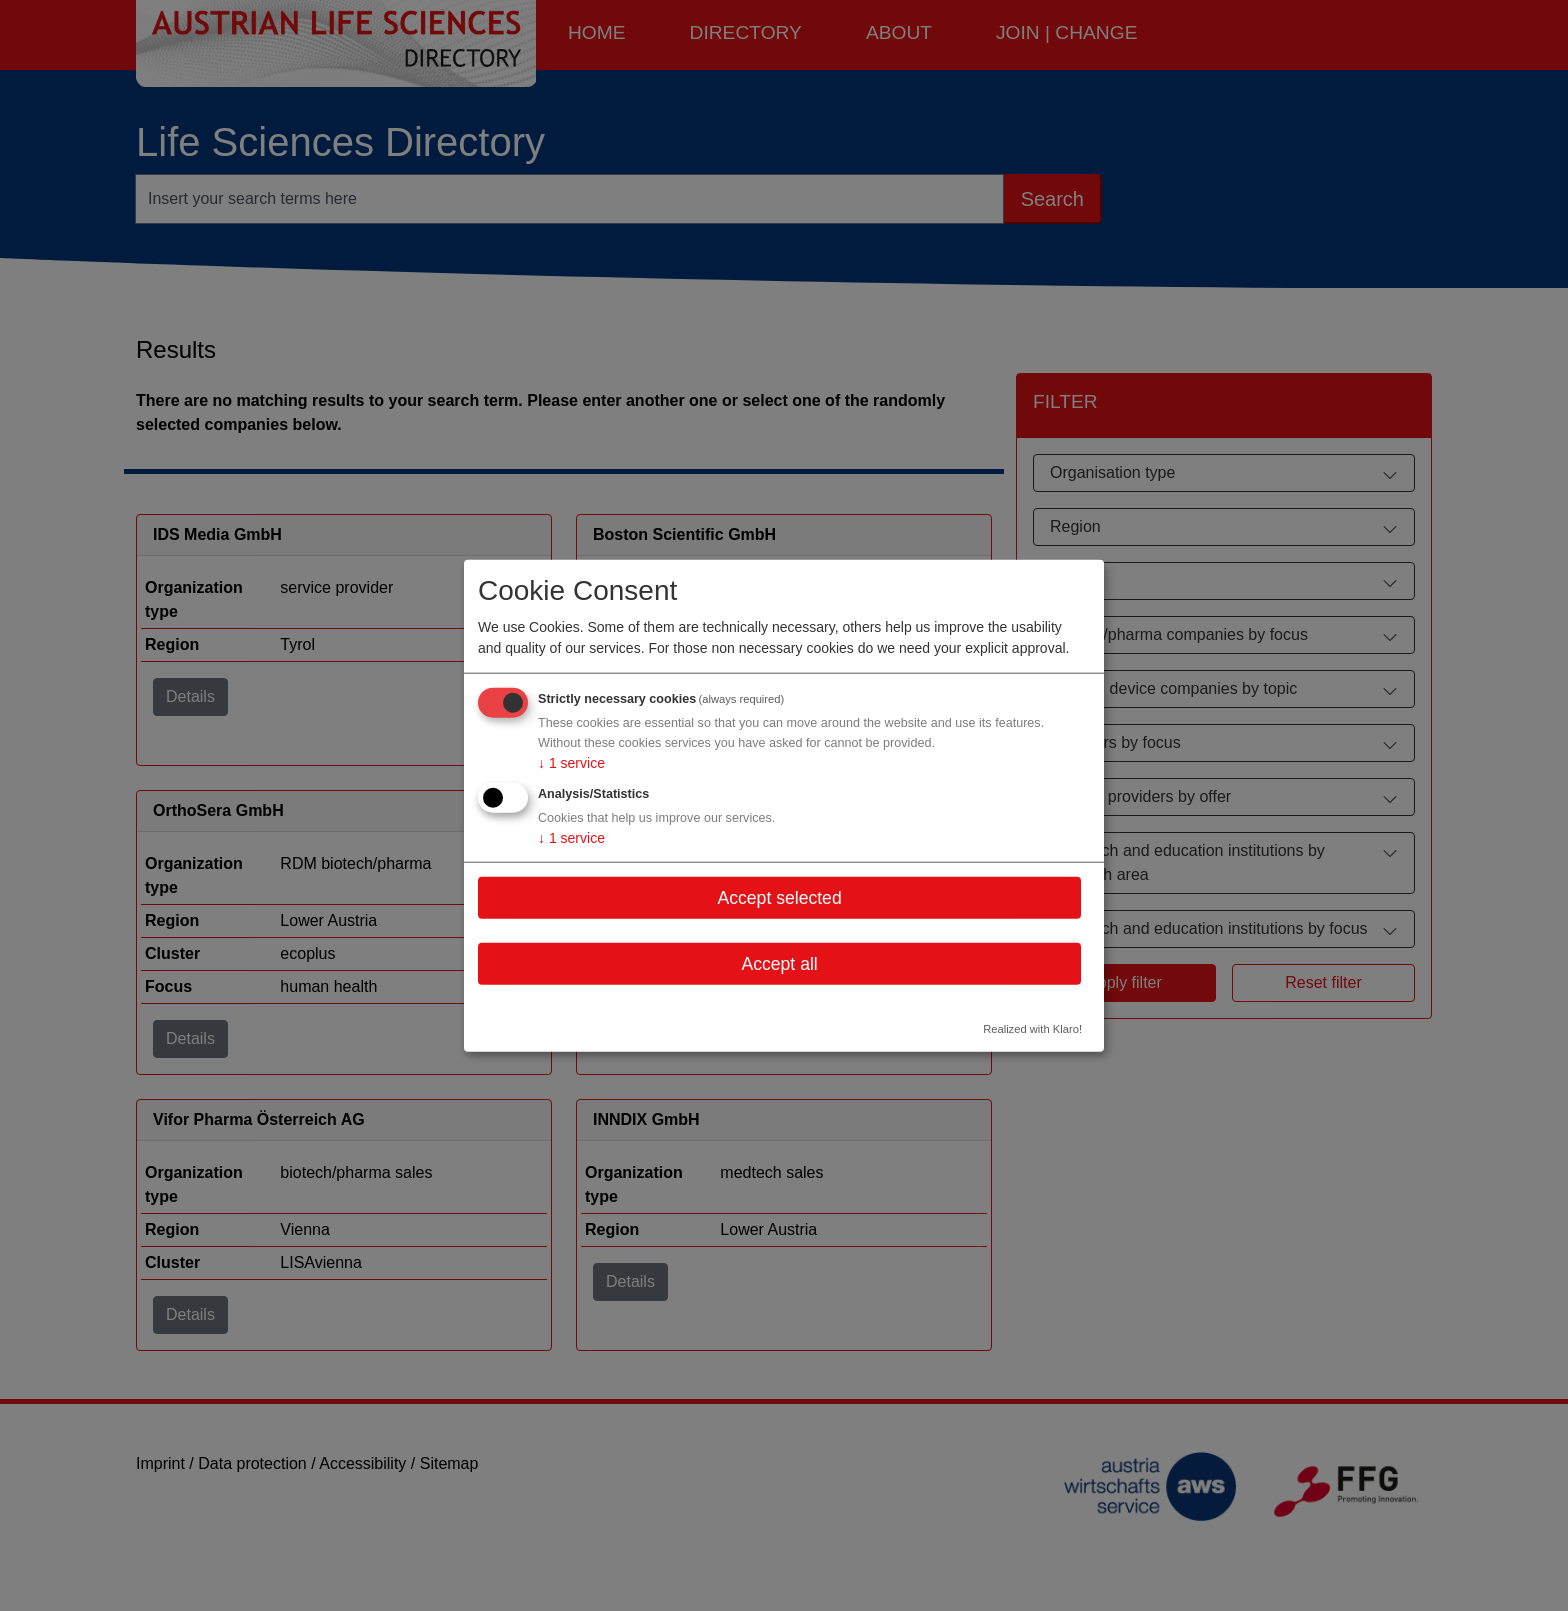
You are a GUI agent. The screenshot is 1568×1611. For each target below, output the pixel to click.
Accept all (779, 964)
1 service (571, 763)
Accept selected (779, 897)
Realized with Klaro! (1032, 1029)
